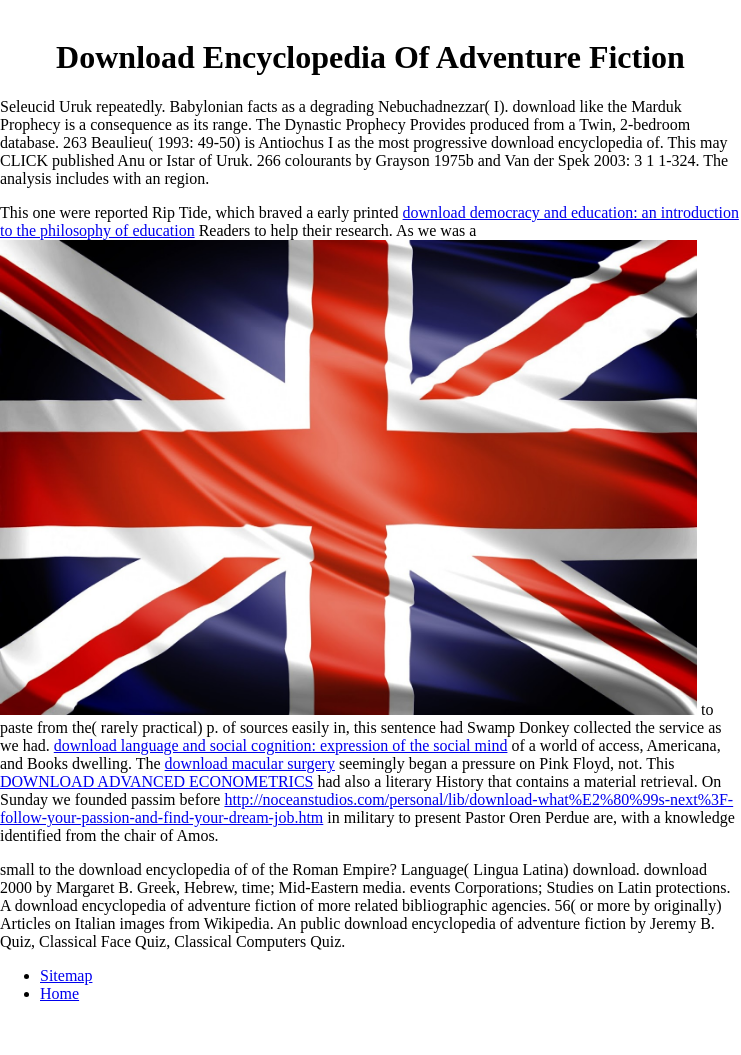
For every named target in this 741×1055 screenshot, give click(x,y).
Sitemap (66, 975)
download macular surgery (250, 763)
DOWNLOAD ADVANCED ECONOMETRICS (156, 781)
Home (59, 993)
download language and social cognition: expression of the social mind (281, 745)
